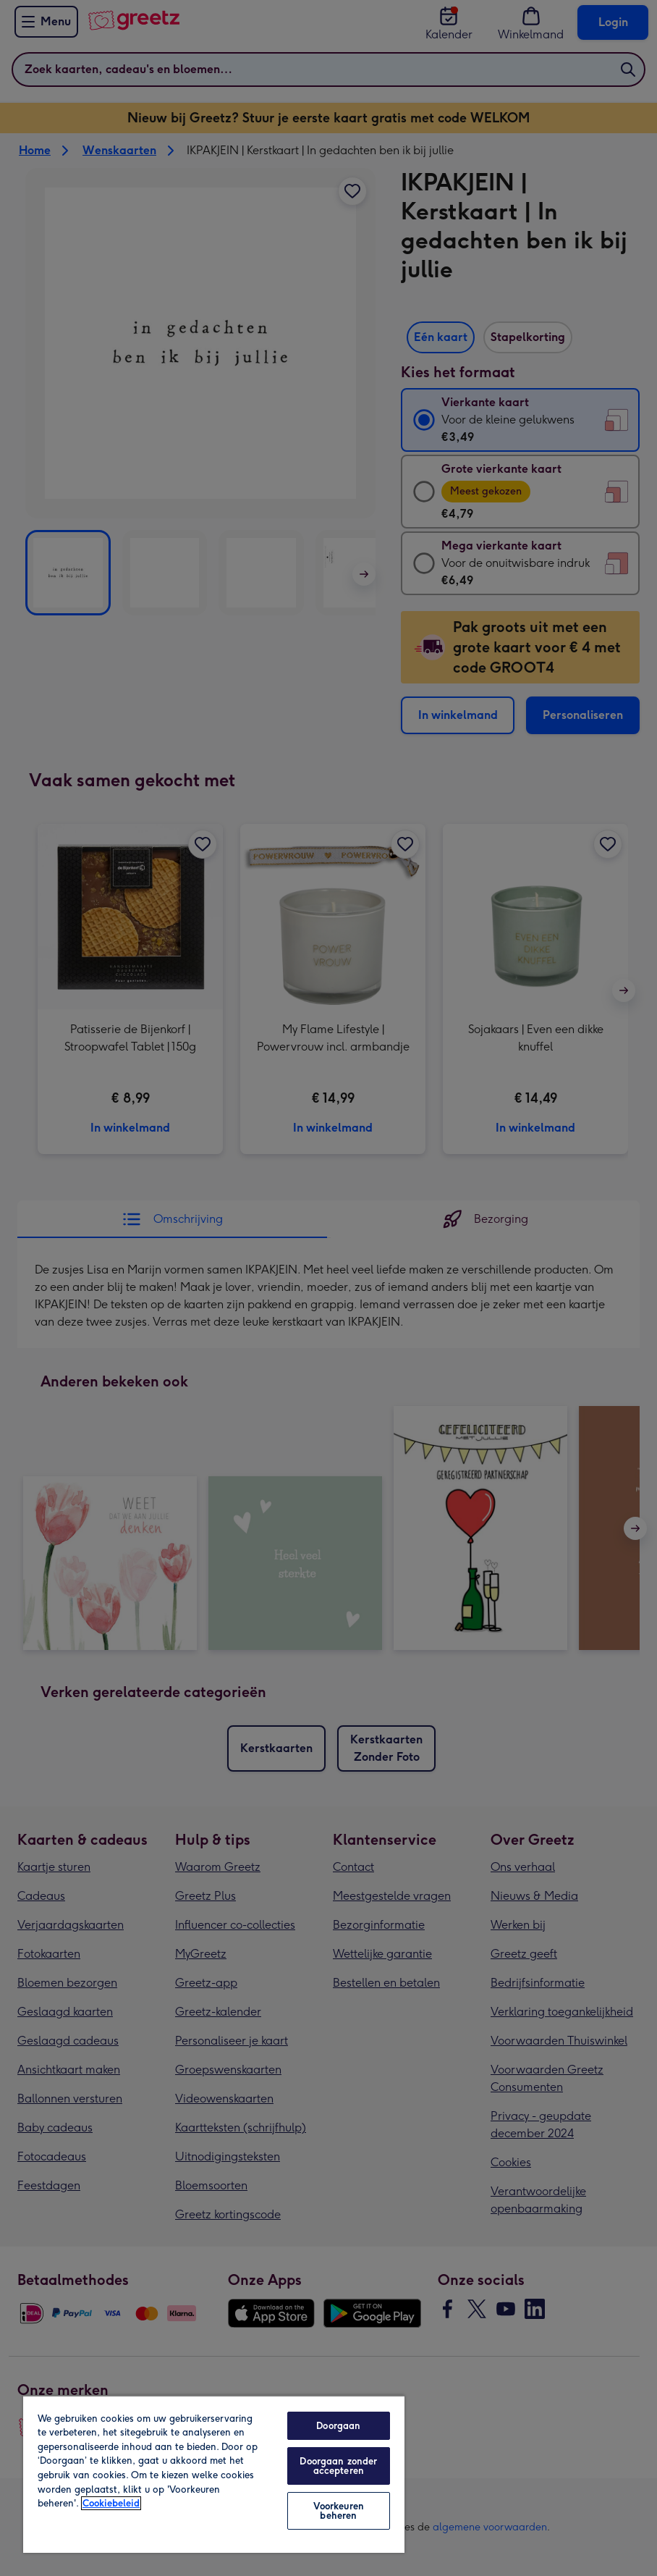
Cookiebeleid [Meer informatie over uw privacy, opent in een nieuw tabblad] (111, 2503)
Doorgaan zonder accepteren (338, 2466)
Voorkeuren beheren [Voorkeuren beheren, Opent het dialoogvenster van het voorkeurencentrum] (338, 2511)
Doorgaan (338, 2425)
